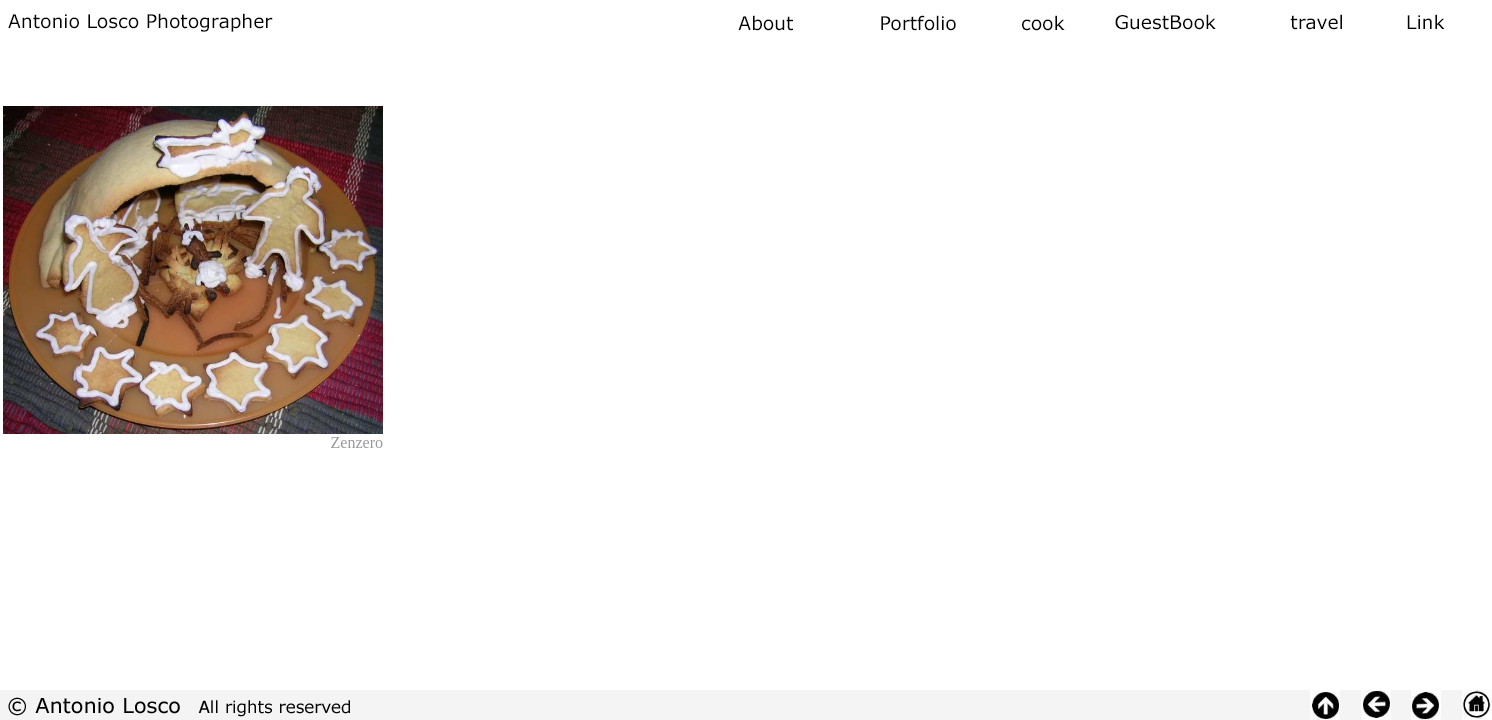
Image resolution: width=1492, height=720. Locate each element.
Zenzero (357, 442)
